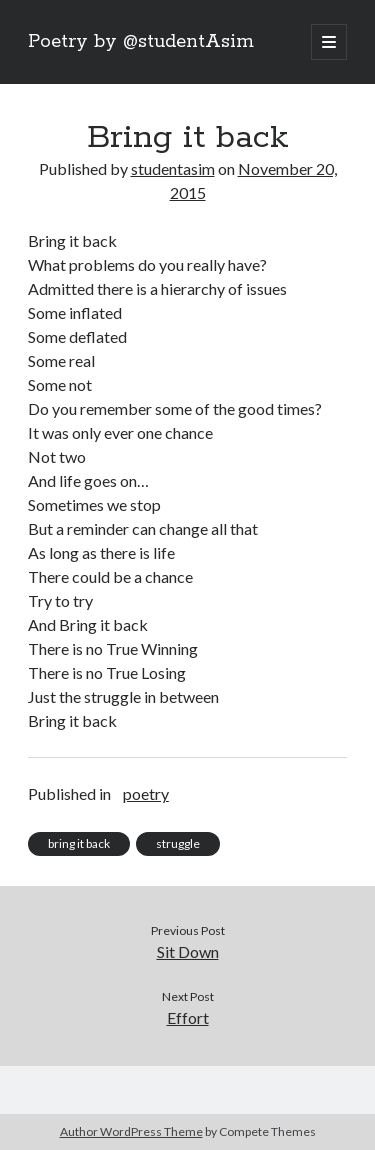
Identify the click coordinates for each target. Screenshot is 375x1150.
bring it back (79, 843)
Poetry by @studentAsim (141, 42)
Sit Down (188, 951)
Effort (188, 1017)
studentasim (173, 168)
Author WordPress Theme (131, 1131)
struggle (178, 843)
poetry (146, 793)
